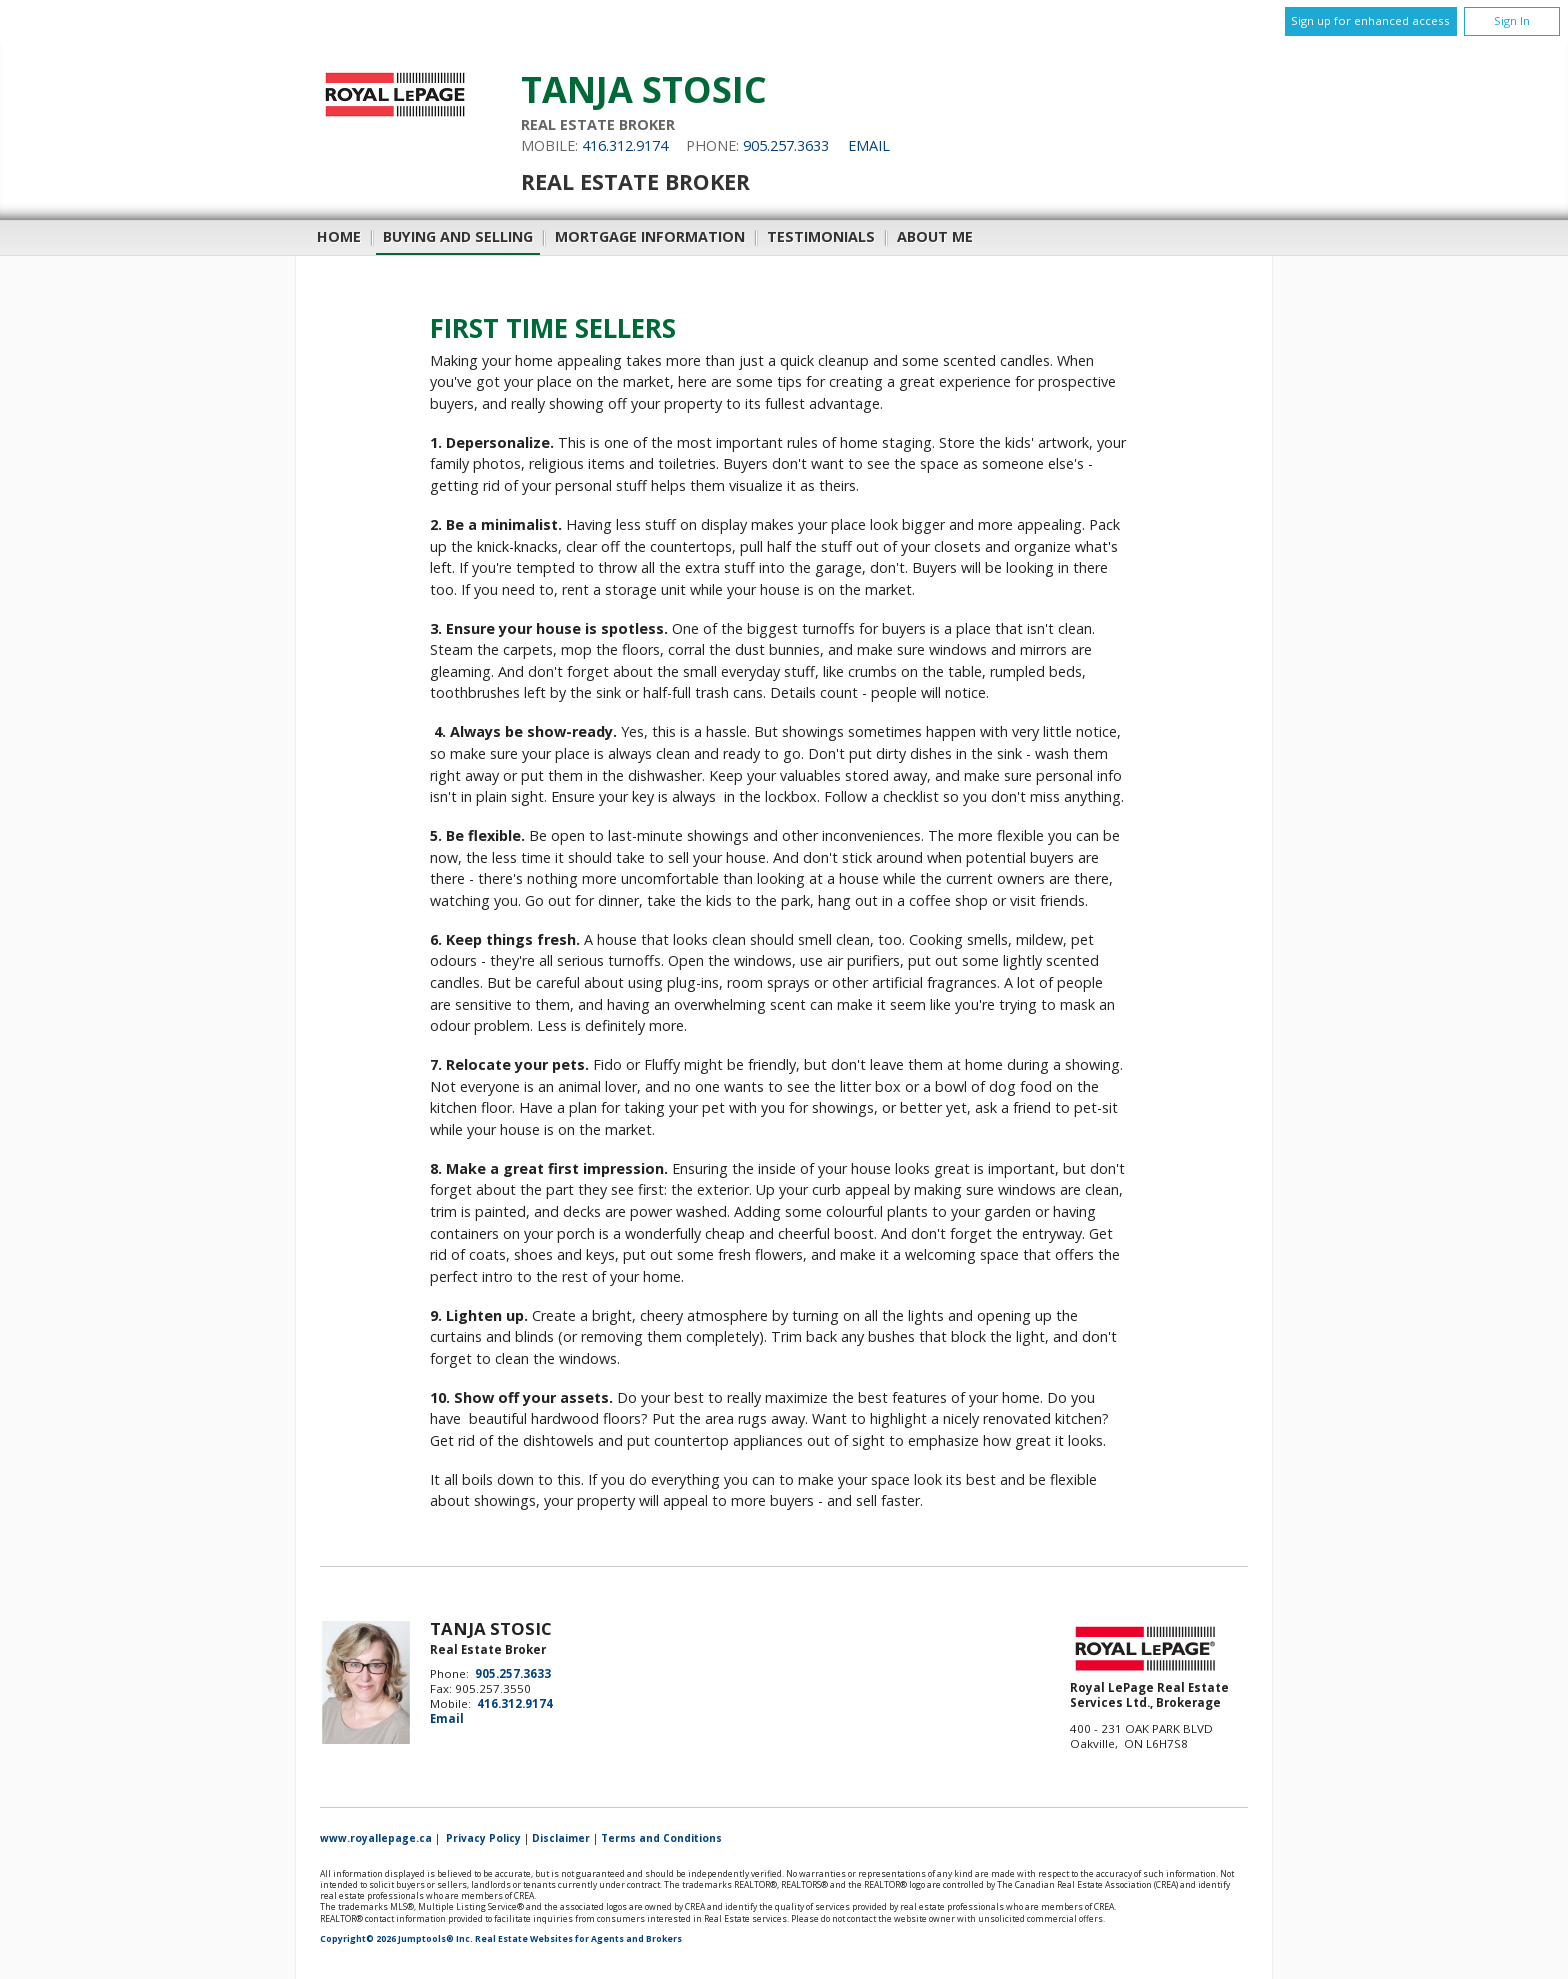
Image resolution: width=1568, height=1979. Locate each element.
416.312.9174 (625, 145)
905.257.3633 (786, 145)
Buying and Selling (458, 236)
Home (339, 236)
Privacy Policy (483, 1838)
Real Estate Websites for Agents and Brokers (578, 1939)
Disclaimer (561, 1838)
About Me (935, 236)
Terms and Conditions (661, 1838)
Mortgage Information (650, 236)
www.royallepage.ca (376, 1838)
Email (869, 145)
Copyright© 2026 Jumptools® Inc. (396, 1939)
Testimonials (821, 236)
